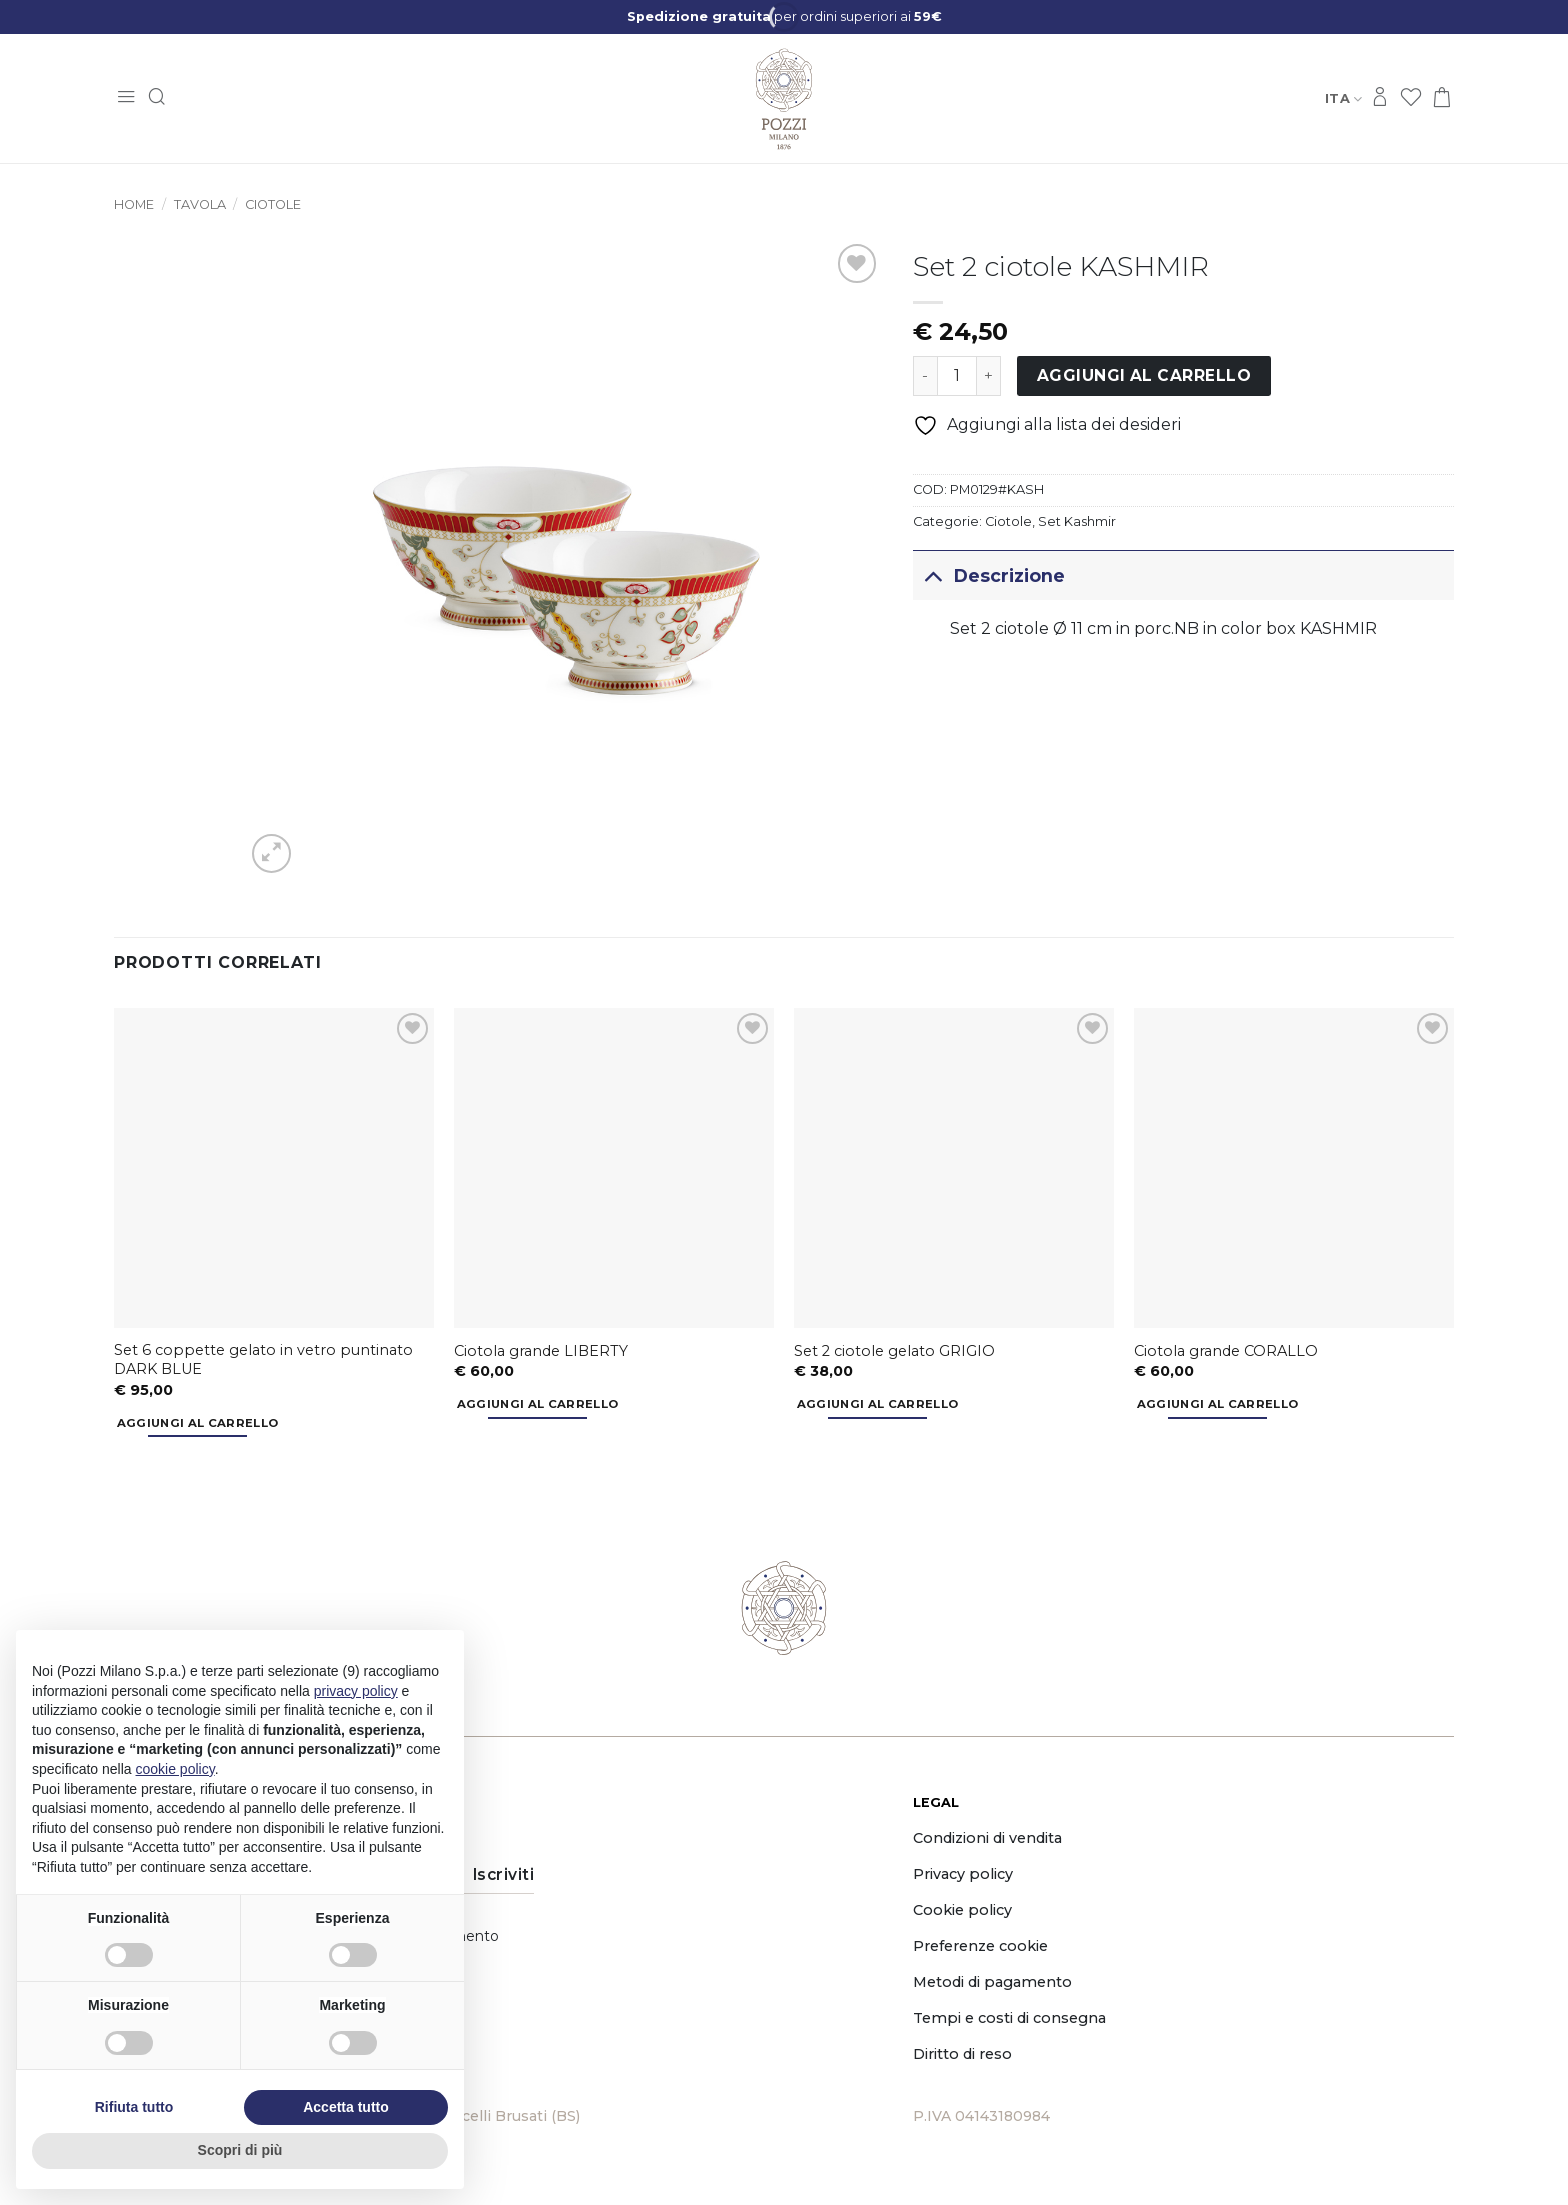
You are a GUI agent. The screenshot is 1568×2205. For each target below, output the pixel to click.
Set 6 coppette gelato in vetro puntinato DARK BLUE (263, 1359)
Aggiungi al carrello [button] (198, 1423)
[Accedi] (1380, 98)
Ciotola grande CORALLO (1226, 1351)
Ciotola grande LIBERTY (541, 1351)
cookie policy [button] (175, 1769)
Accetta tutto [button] (346, 2107)
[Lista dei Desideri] (1411, 98)
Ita (1343, 98)
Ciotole (273, 204)
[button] (126, 98)
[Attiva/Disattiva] (932, 575)
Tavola (200, 204)
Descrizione (988, 575)
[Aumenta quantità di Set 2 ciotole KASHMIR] (989, 376)
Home (134, 204)
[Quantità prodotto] (957, 376)
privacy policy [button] (356, 1691)
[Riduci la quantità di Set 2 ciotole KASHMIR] (925, 376)
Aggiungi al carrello (1144, 375)
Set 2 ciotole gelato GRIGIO (894, 1351)
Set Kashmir (1077, 521)
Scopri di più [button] (240, 2150)
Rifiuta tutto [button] (134, 2107)
